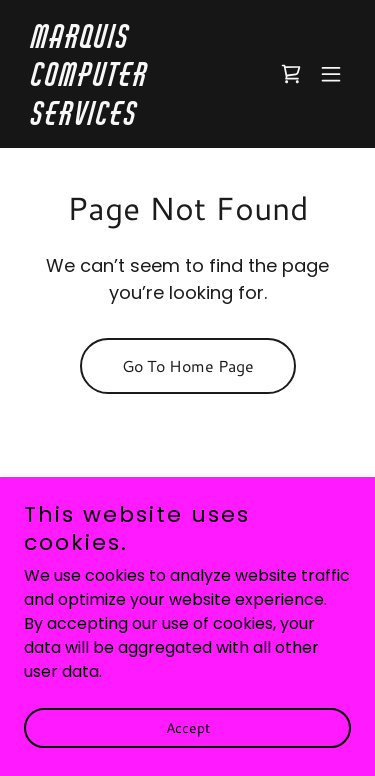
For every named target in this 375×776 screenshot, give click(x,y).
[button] (331, 74)
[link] (138, 119)
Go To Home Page (188, 365)
